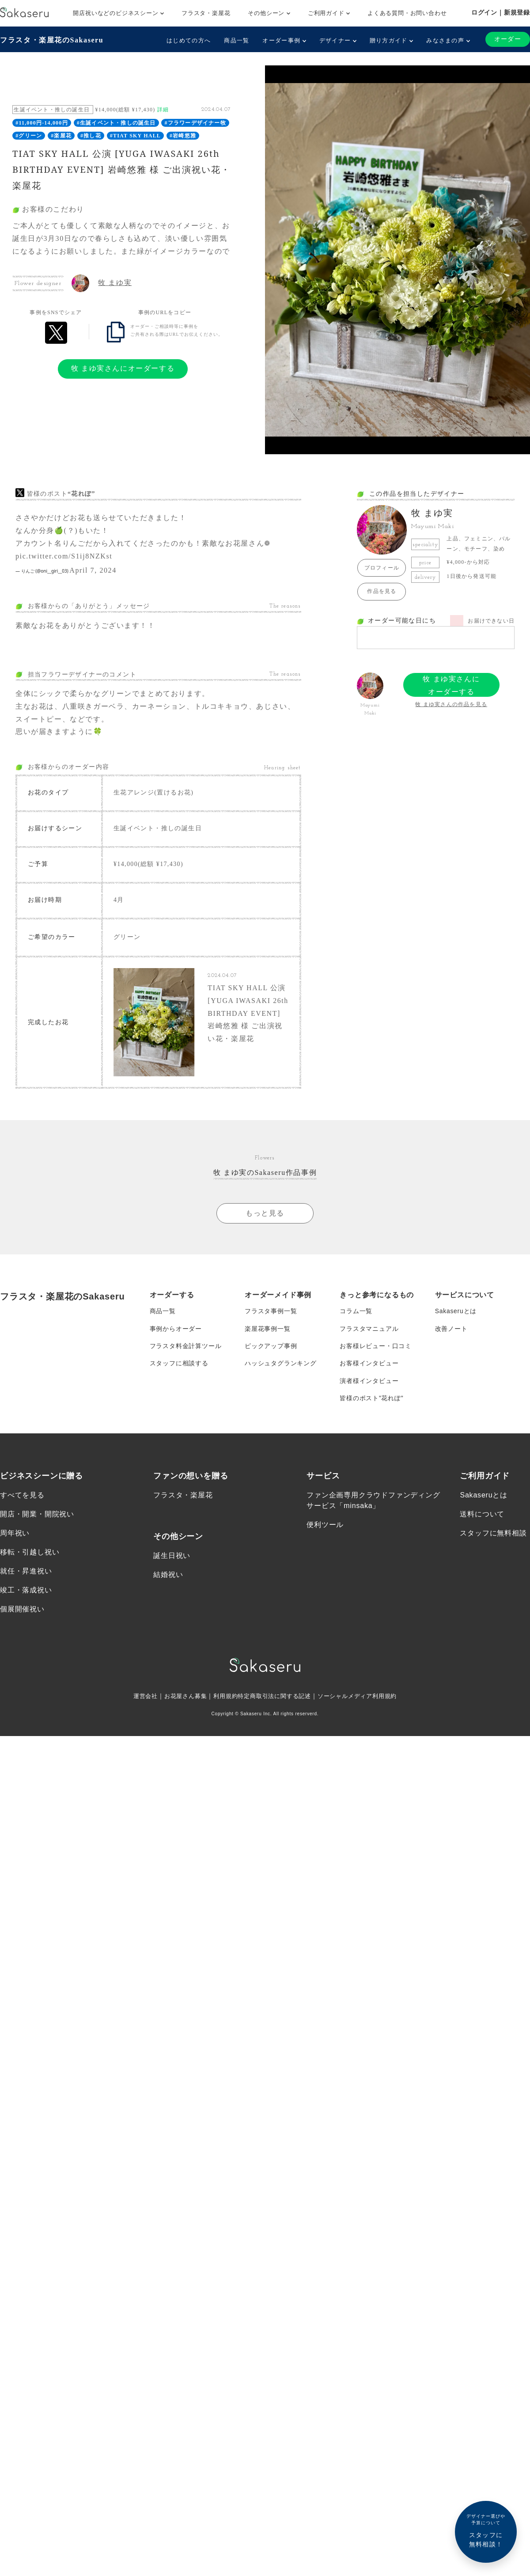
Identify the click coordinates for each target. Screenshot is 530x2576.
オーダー (507, 39)
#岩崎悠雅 (183, 136)
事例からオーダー (176, 1330)
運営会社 (138, 1698)
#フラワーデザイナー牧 (195, 123)
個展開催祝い (22, 1612)
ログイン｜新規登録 (500, 12)
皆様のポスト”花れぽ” (371, 1400)
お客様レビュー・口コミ (376, 1347)
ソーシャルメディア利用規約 (363, 1698)
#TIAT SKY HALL (135, 136)
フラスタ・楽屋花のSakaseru (51, 40)
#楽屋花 (61, 136)
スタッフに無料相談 (493, 1536)
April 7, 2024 (93, 570)
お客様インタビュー (369, 1365)
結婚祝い (168, 1577)
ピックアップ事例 (271, 1347)
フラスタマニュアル (369, 1330)
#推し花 (90, 136)
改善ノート (451, 1330)
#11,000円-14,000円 (41, 123)
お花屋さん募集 (180, 1698)
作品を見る (381, 591)
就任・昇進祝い (26, 1574)
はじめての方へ (189, 40)
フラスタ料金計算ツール (186, 1347)
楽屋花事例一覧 (268, 1330)
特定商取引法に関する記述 (274, 1698)
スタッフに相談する (179, 1365)
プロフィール (381, 568)
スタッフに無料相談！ (486, 2530)
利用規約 (222, 1698)
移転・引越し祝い (29, 1555)
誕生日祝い (171, 1558)
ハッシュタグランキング (281, 1365)
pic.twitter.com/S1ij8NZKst (63, 556)
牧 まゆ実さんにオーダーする (122, 368)
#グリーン (28, 136)
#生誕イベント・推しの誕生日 (116, 123)
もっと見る (265, 1214)
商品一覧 (236, 40)
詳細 (163, 109)
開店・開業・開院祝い (37, 1517)
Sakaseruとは (456, 1312)
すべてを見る (22, 1497)
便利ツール (325, 1527)
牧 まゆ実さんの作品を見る (451, 704)
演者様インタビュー (369, 1383)
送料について (482, 1517)
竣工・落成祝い (26, 1593)
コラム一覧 (356, 1312)
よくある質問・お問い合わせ (407, 13)
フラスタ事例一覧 (271, 1312)
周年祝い (15, 1536)
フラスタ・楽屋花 (206, 13)
